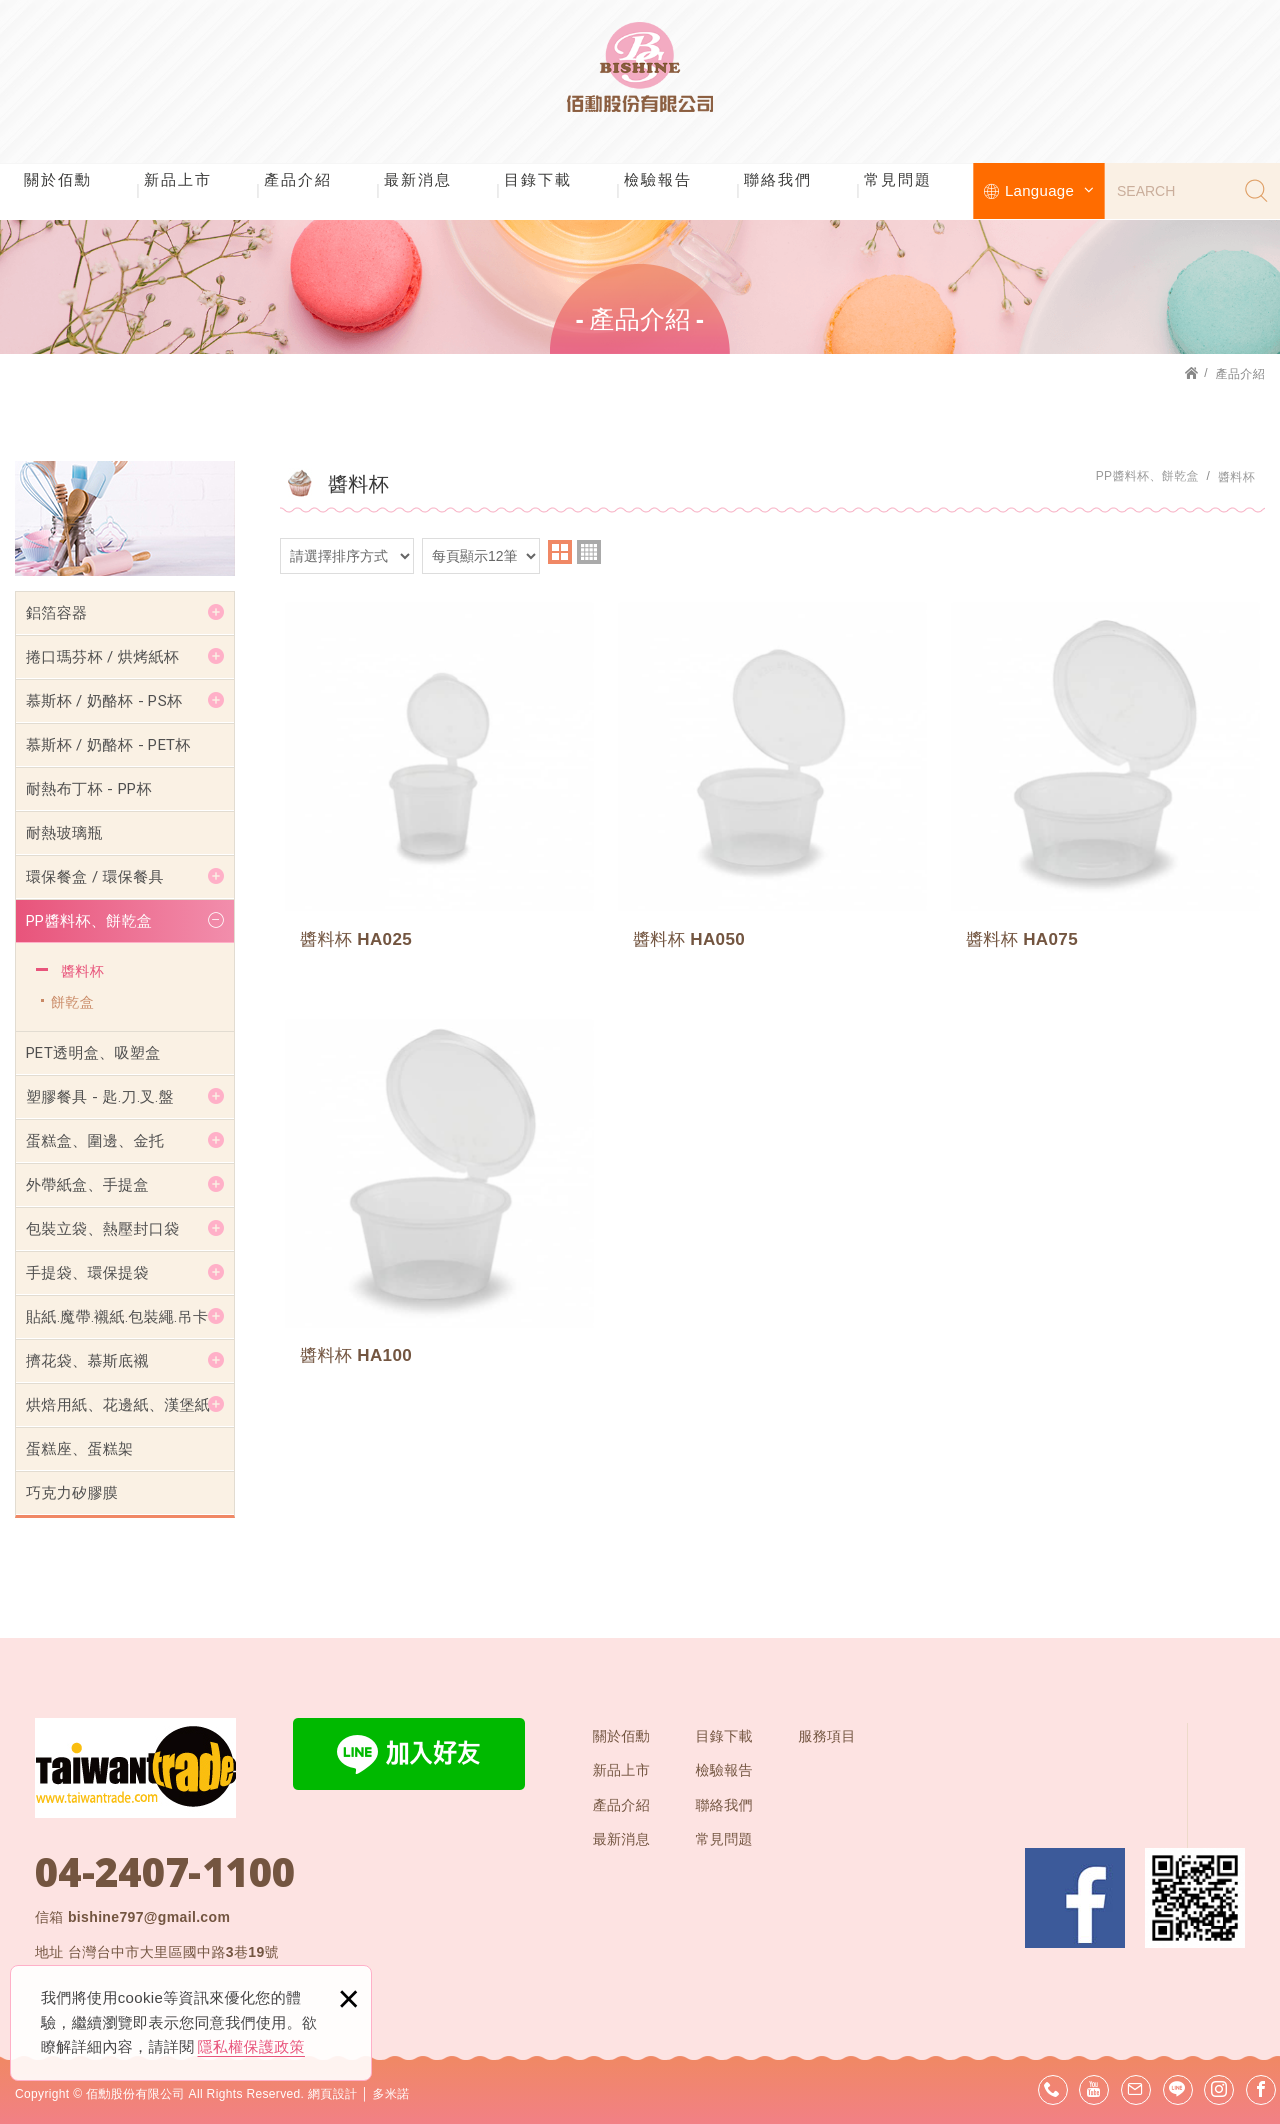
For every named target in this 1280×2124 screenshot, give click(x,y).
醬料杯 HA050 (772, 780)
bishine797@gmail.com (149, 1917)
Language (1049, 190)
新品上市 (178, 179)
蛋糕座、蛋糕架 (79, 1449)
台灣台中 (173, 1952)
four (589, 552)
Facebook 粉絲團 (1075, 1898)
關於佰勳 (58, 179)
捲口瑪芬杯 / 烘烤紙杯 (102, 657)
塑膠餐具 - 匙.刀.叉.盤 (100, 1097)
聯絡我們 (778, 179)
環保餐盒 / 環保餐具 (95, 877)
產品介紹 (298, 179)
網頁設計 (332, 2094)
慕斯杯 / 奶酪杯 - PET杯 (108, 745)
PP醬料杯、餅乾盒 (89, 921)
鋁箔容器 (56, 613)
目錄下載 (538, 179)
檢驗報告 (658, 179)
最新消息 (418, 179)
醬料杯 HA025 (439, 780)
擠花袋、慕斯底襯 (87, 1361)
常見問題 (898, 179)
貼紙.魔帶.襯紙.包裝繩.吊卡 (117, 1317)
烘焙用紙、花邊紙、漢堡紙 (118, 1405)
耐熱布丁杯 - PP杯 (89, 789)
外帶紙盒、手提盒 (87, 1185)
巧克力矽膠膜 (72, 1493)
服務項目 (826, 1736)
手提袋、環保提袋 (87, 1273)
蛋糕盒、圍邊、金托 (95, 1141)
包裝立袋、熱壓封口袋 (103, 1229)
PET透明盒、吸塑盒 (93, 1053)
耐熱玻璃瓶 (64, 833)
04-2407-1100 (165, 1872)
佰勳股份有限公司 (640, 80)
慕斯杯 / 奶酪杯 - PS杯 (104, 701)
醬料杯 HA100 (439, 1192)
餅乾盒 (72, 1002)
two (560, 552)
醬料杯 (82, 971)
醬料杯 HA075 (1105, 780)
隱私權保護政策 (251, 2046)
